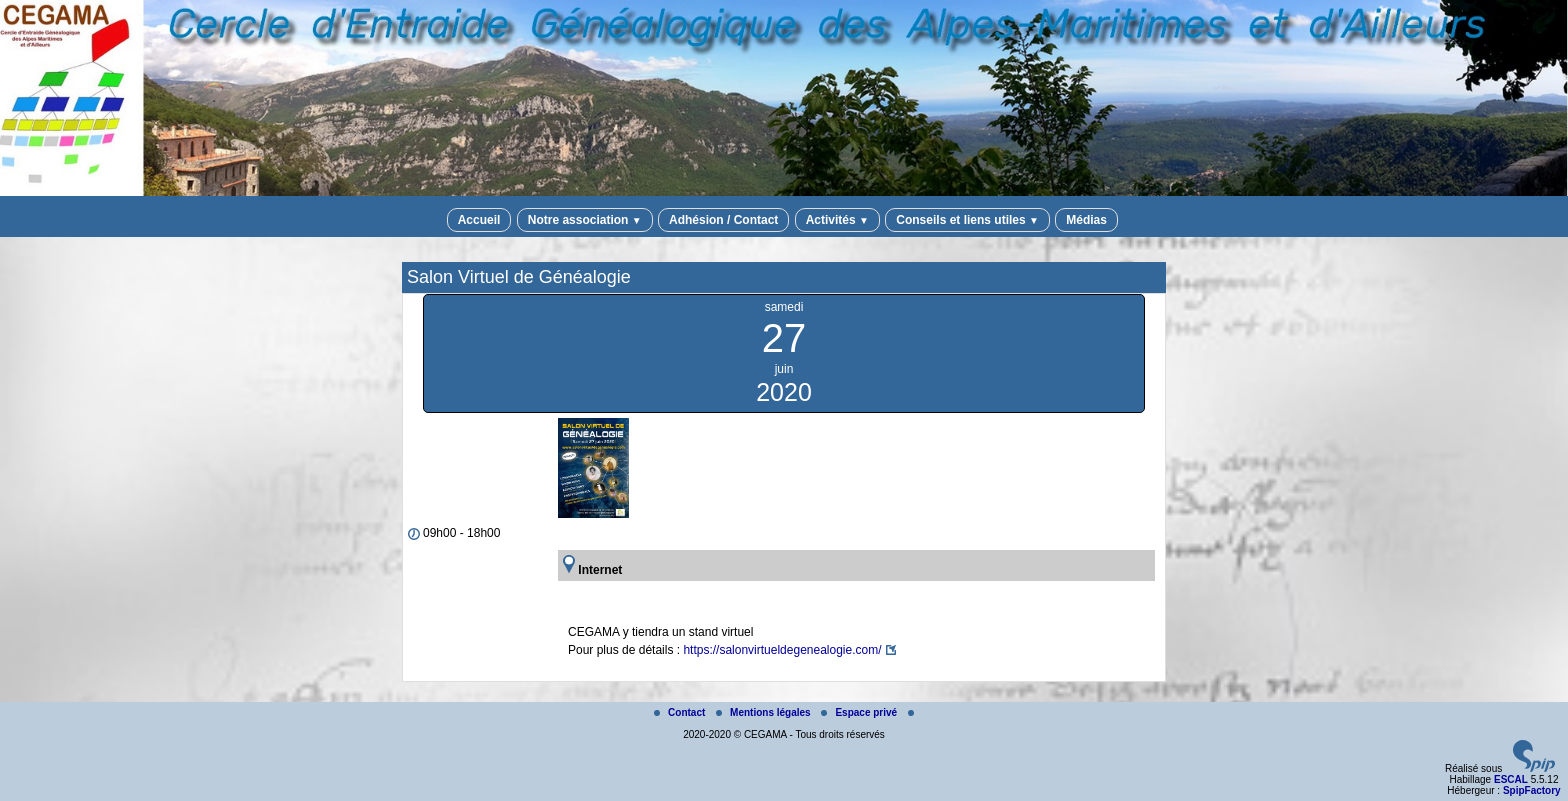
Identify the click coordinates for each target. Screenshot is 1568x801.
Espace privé (860, 712)
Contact (681, 712)
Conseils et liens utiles (967, 220)
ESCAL (1511, 779)
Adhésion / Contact (723, 220)
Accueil (479, 220)
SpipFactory (1532, 790)
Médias (1086, 220)
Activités (837, 220)
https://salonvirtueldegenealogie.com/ (782, 650)
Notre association (585, 220)
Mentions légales (764, 712)
